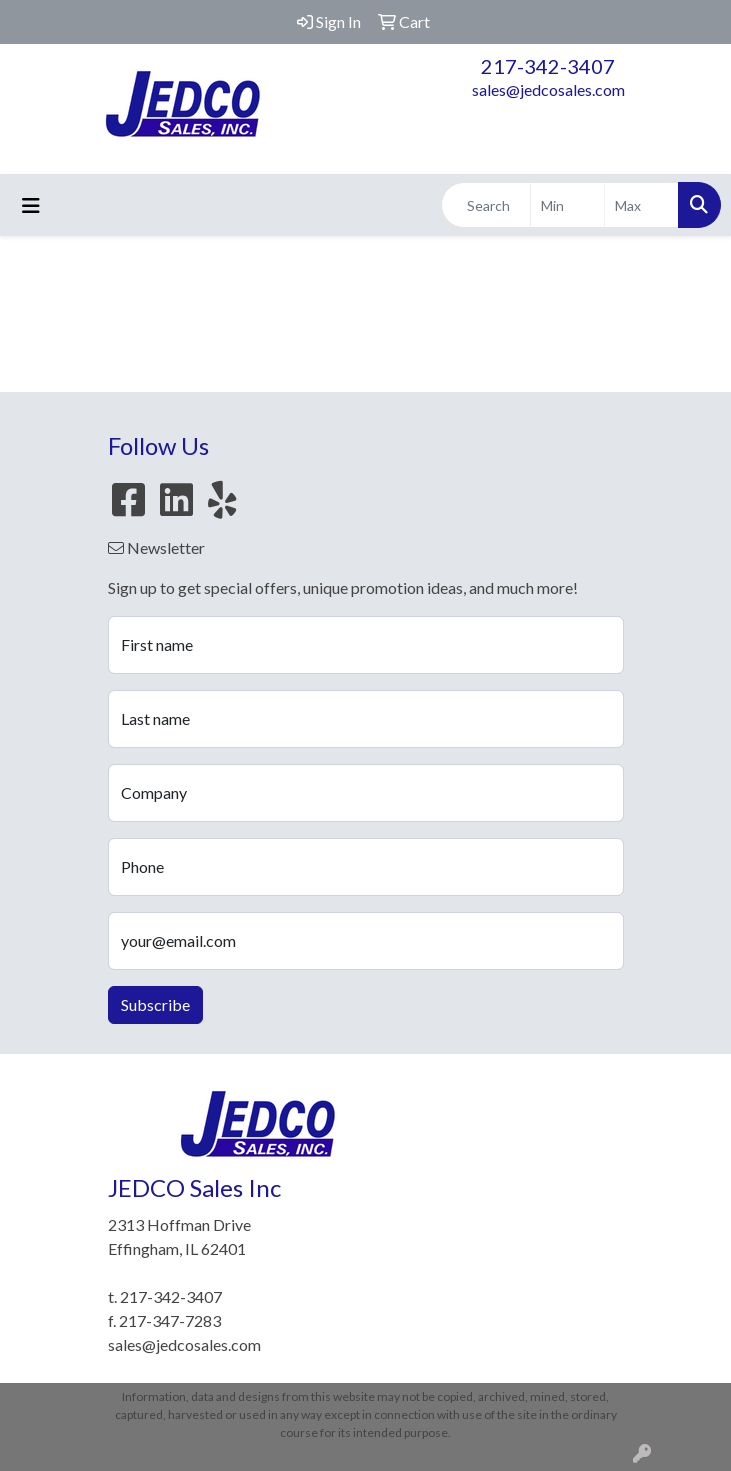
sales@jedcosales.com (548, 89)
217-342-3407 (548, 66)
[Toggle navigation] (31, 205)
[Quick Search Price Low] (567, 205)
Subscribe (155, 1004)
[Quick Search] (486, 205)
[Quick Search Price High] (641, 205)
